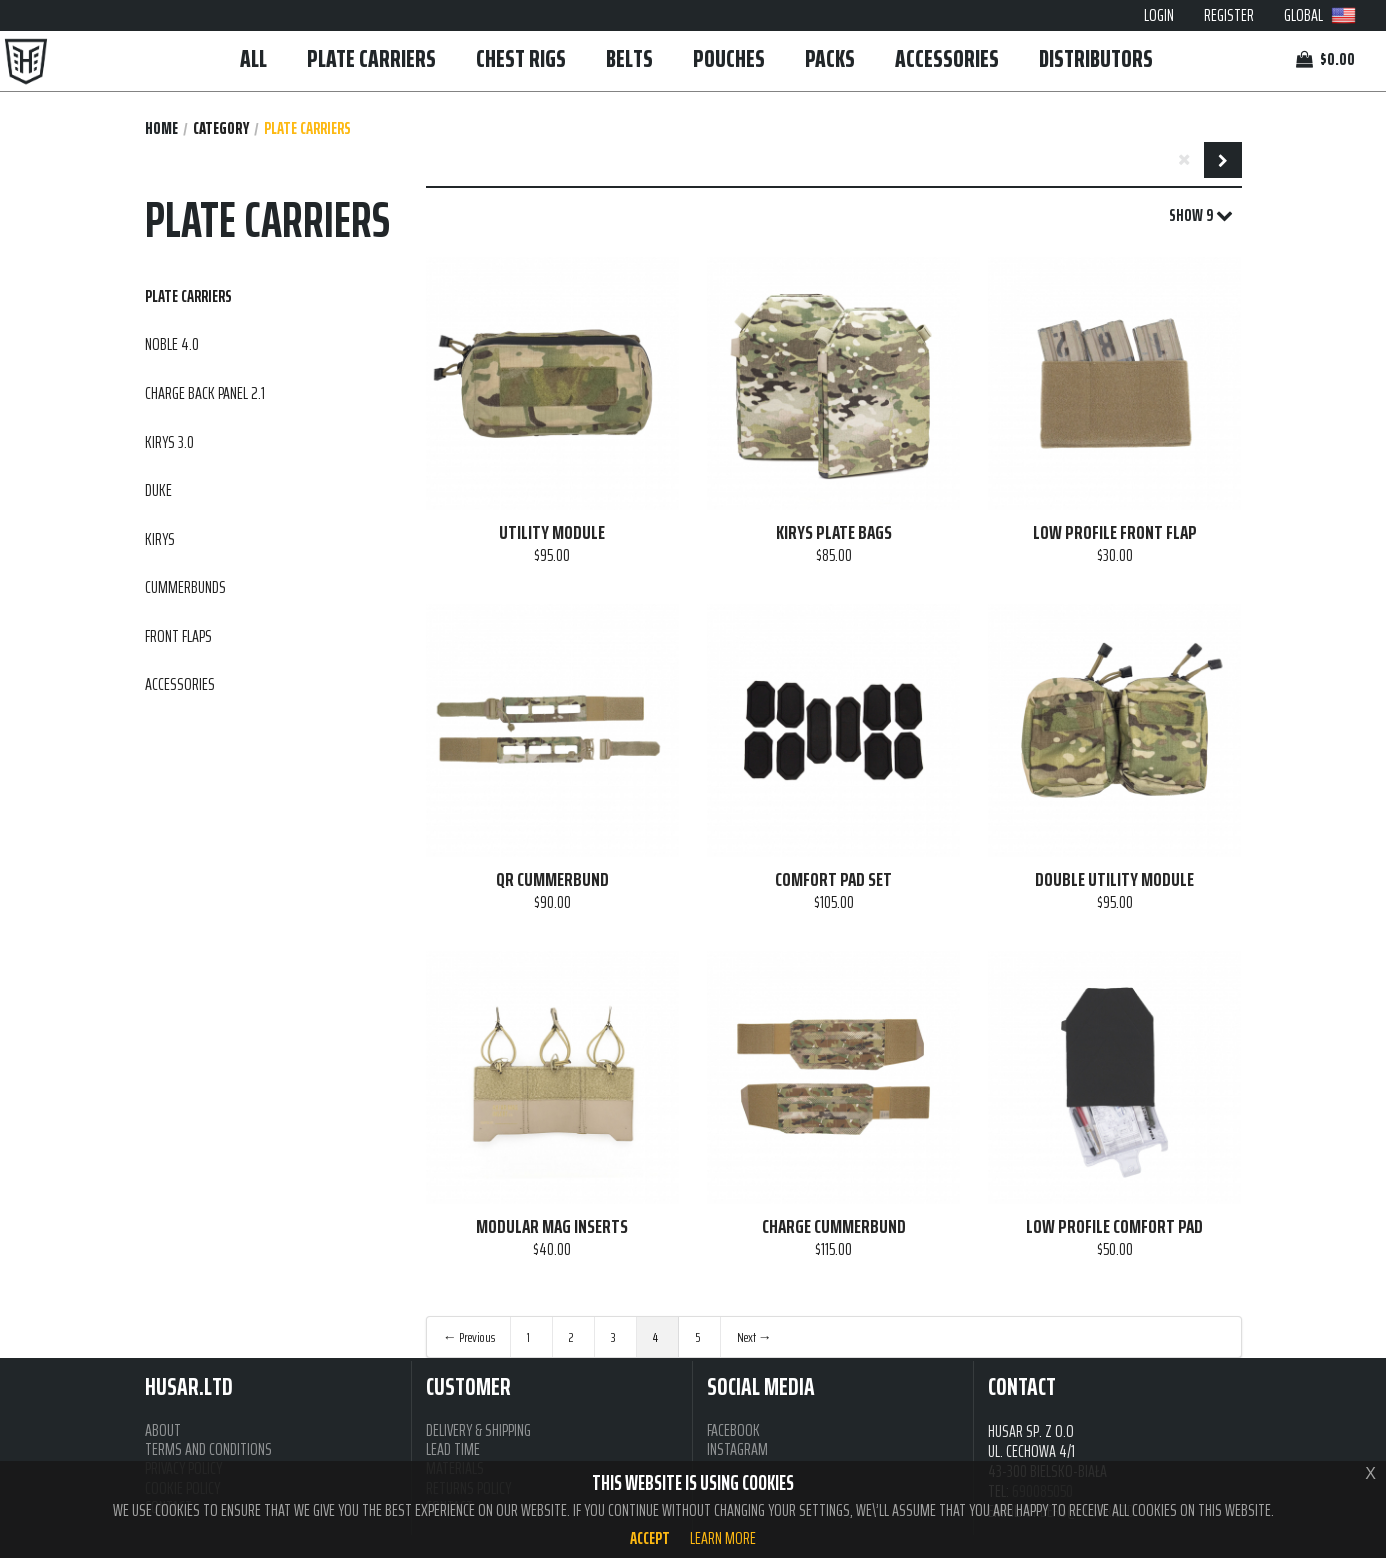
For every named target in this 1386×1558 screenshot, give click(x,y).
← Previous (469, 1337)
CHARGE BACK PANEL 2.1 (205, 393)
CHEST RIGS (521, 58)
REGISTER (1229, 15)
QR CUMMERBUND (552, 880)
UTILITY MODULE (552, 533)
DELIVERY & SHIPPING (478, 1430)
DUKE (158, 490)
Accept (650, 1538)
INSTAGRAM (737, 1449)
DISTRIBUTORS (1096, 58)
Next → (754, 1337)
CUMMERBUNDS (185, 587)
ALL (253, 58)
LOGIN (1159, 15)
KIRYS (160, 539)
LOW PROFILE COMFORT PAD (1114, 1227)
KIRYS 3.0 (169, 442)
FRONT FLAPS (178, 636)
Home (161, 128)
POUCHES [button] (729, 58)
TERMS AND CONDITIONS (208, 1449)
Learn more (723, 1538)
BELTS (629, 58)
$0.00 (1325, 59)
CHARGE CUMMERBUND (834, 1227)
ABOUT (163, 1430)
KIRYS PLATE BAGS (834, 533)
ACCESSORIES (947, 58)
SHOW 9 (1201, 216)
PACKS (830, 58)
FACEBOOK (733, 1430)
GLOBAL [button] (1320, 15)
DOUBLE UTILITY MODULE (1114, 880)
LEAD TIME (453, 1449)
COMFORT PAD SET (833, 880)
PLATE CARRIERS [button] (371, 58)
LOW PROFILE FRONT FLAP (1115, 533)
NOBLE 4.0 (172, 344)
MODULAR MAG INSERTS (552, 1227)
